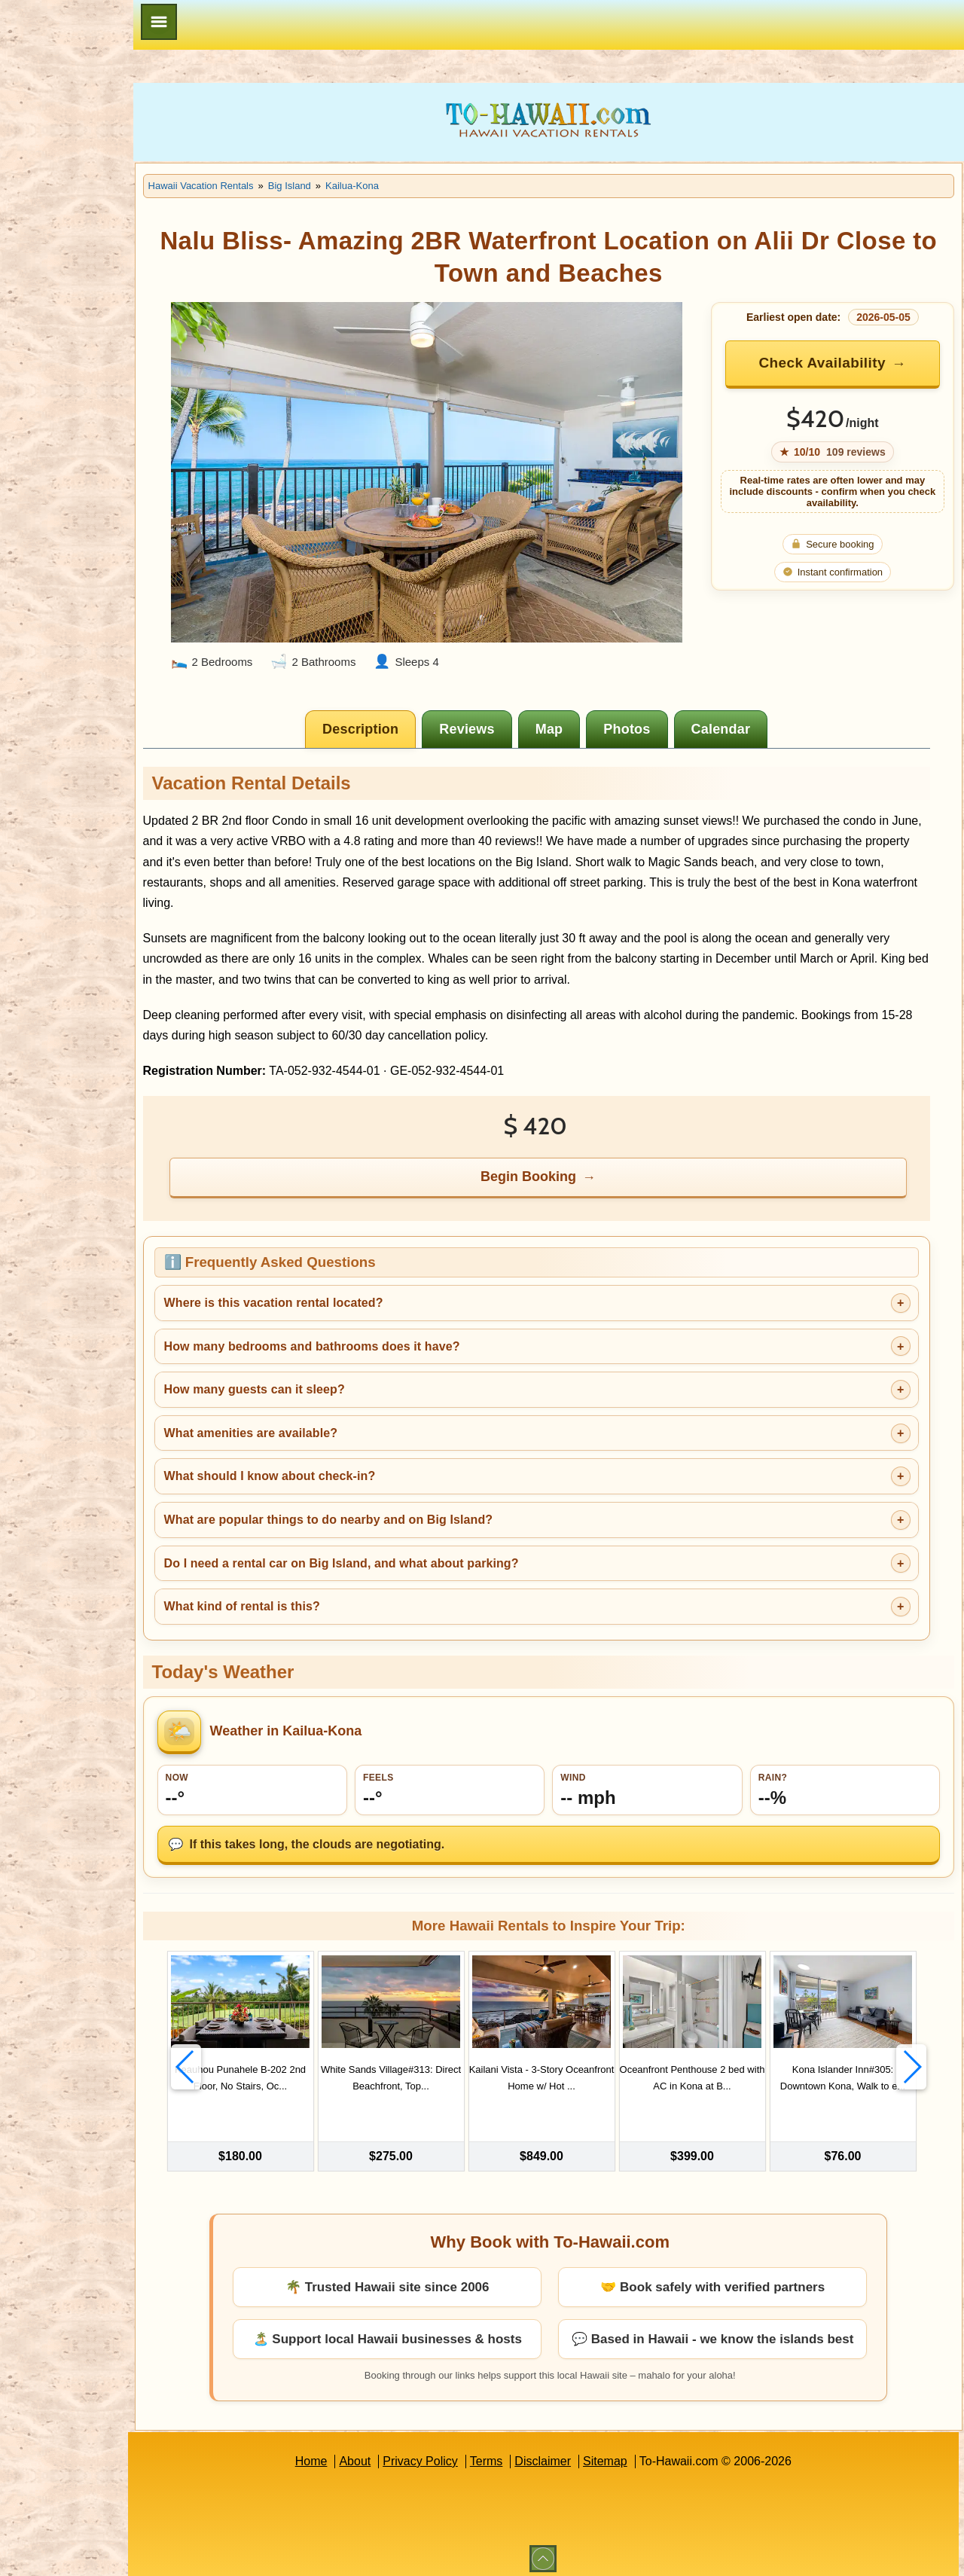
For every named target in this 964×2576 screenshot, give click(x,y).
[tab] (396, 715)
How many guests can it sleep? (324, 1375)
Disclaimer (578, 2454)
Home (346, 2454)
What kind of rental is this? (312, 1592)
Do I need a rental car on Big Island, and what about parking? (411, 1549)
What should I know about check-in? (340, 1462)
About (390, 2454)
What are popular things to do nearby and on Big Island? (398, 1506)
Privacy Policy (455, 2454)
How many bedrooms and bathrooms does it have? (382, 1332)
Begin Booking (564, 1162)
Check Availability (832, 363)
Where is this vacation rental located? (343, 1289)
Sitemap (640, 2454)
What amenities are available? (321, 1418)
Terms (521, 2454)
